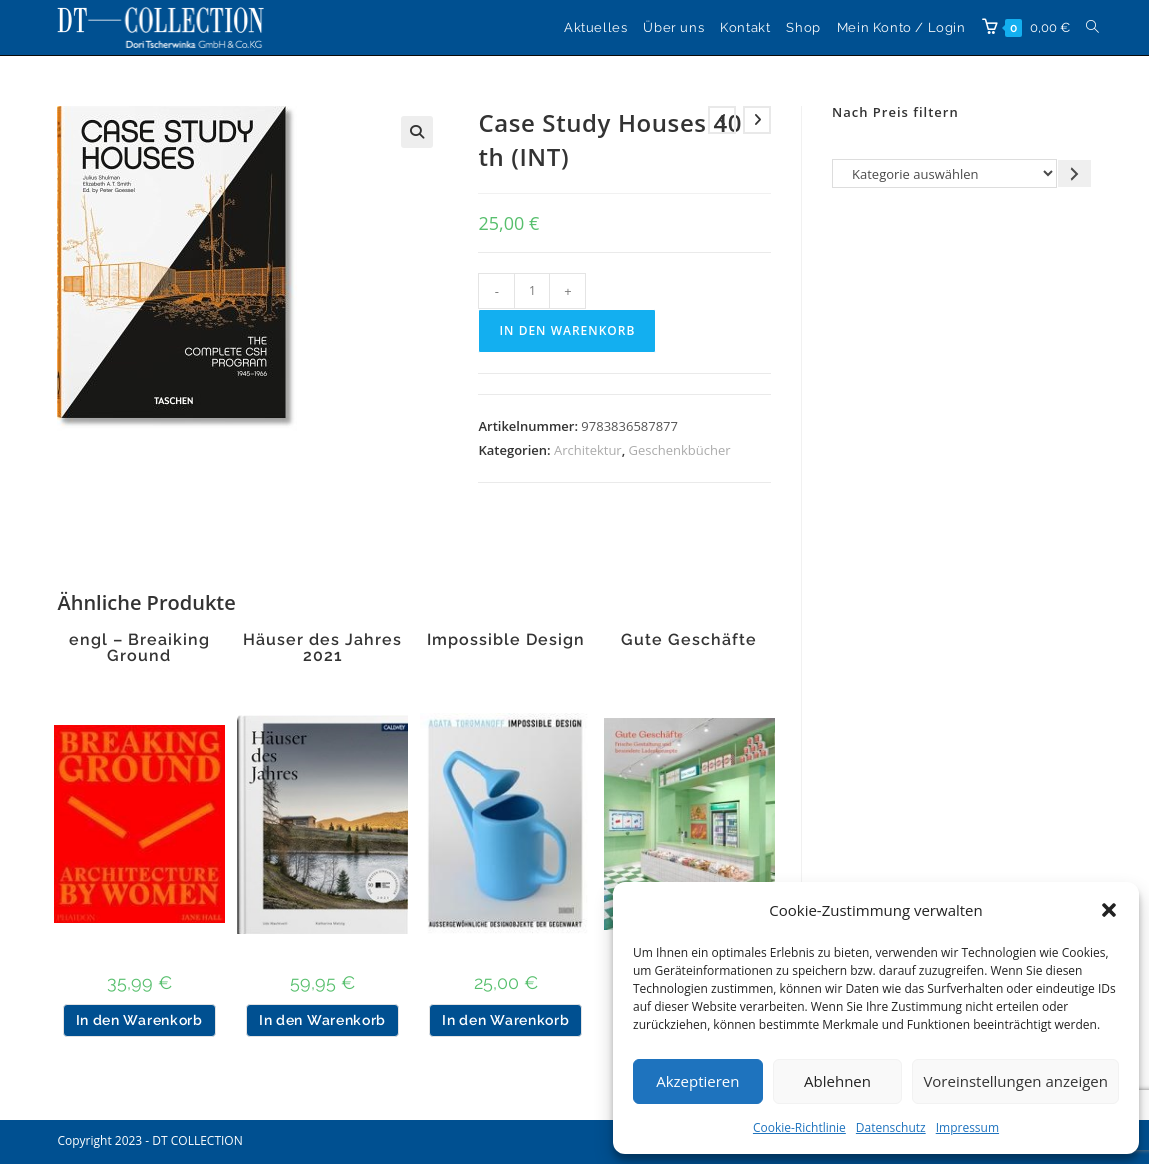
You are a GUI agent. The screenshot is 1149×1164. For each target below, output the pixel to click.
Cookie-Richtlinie (799, 1127)
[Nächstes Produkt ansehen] (757, 120)
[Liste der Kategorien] (944, 173)
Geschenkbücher (680, 450)
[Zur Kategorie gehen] (1074, 173)
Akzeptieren (697, 1081)
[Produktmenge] (532, 291)
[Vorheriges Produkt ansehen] (722, 120)
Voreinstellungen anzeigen (1015, 1081)
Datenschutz (891, 1127)
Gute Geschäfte (689, 640)
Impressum (967, 1127)
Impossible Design (506, 640)
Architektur (588, 450)
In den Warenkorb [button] (139, 1020)
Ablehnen (837, 1081)
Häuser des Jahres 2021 (322, 648)
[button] (1109, 910)
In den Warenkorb (567, 330)
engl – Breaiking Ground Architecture (139, 656)
